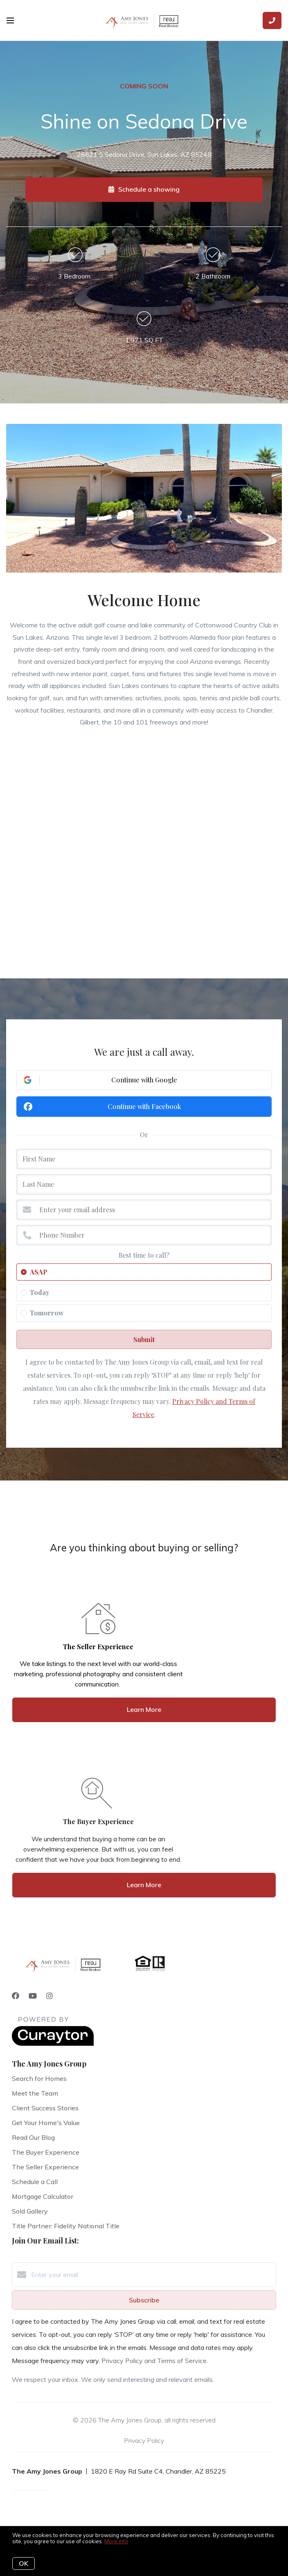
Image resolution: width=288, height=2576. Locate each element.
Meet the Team (35, 2093)
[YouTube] (33, 1996)
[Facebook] (15, 1996)
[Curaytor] (53, 2044)
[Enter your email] (152, 2274)
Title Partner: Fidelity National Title (65, 2226)
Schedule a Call (35, 2182)
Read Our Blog (33, 2137)
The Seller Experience (45, 2167)
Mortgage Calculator (42, 2196)
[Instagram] (49, 1996)
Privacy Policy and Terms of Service (154, 2360)
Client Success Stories (45, 2108)
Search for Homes (39, 2078)
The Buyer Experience (45, 2152)
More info (116, 2541)
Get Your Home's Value (46, 2123)
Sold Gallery (30, 2211)
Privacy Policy (144, 2440)
